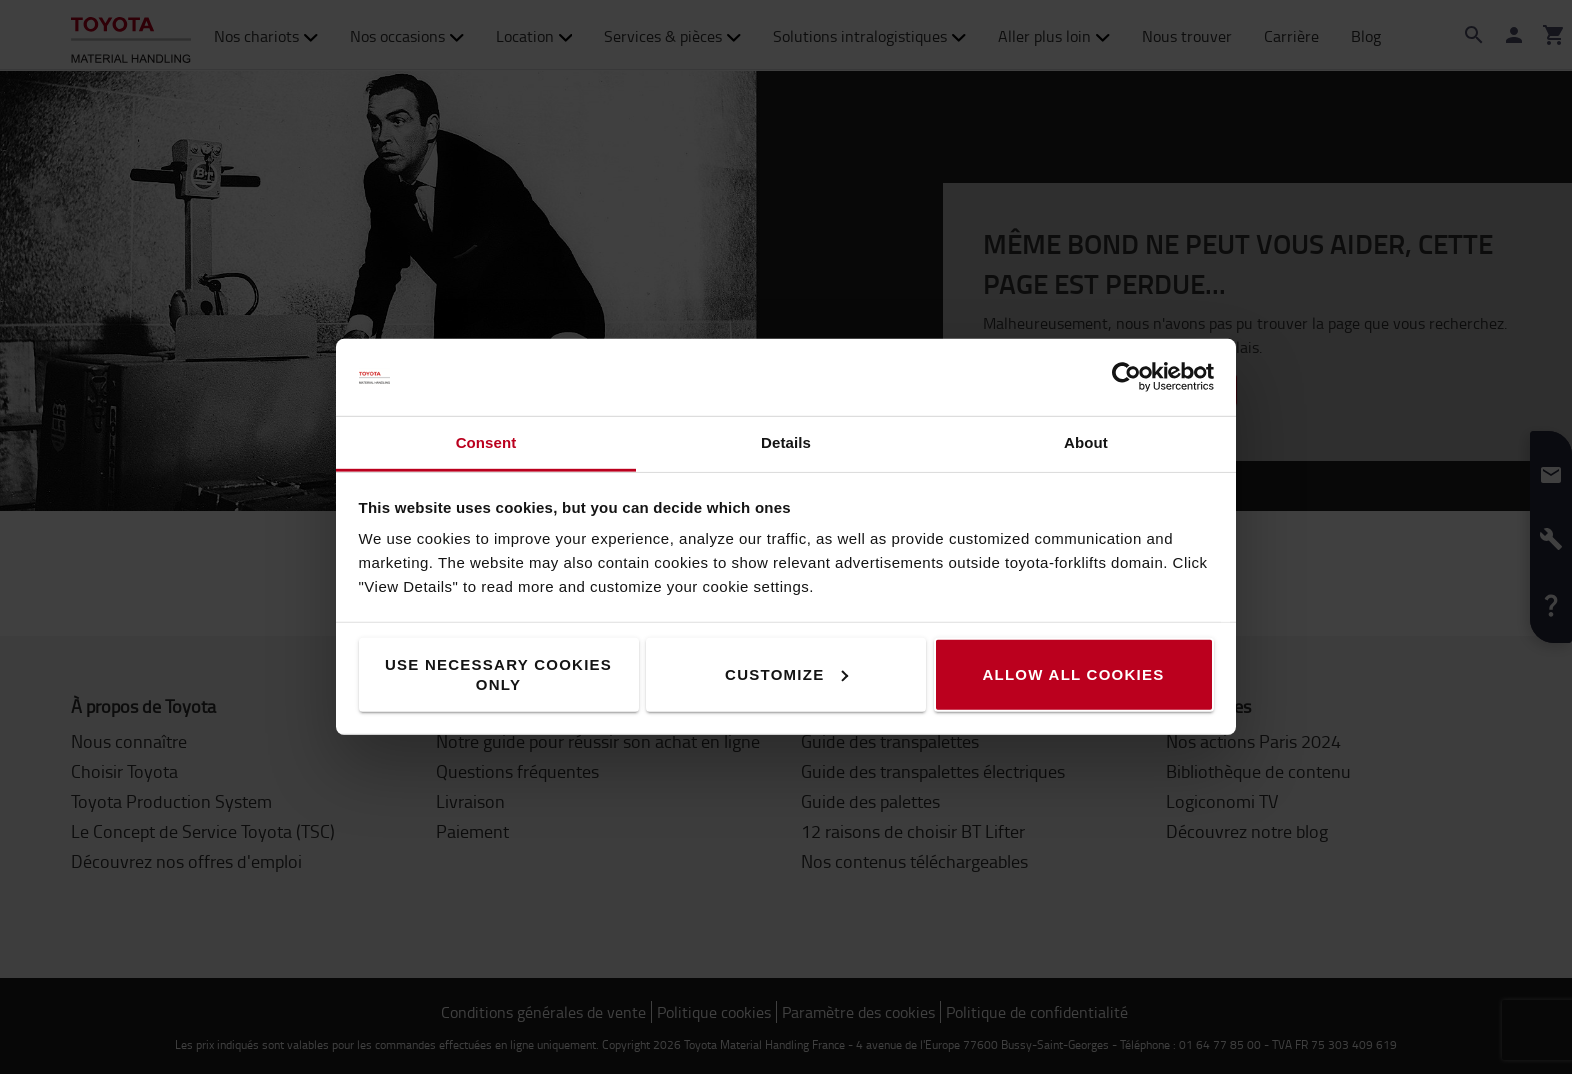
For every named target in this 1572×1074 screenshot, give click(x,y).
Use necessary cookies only (498, 674)
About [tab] (1086, 442)
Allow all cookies (1073, 674)
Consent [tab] (486, 442)
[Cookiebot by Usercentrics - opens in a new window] (1126, 377)
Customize (786, 674)
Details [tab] (786, 442)
